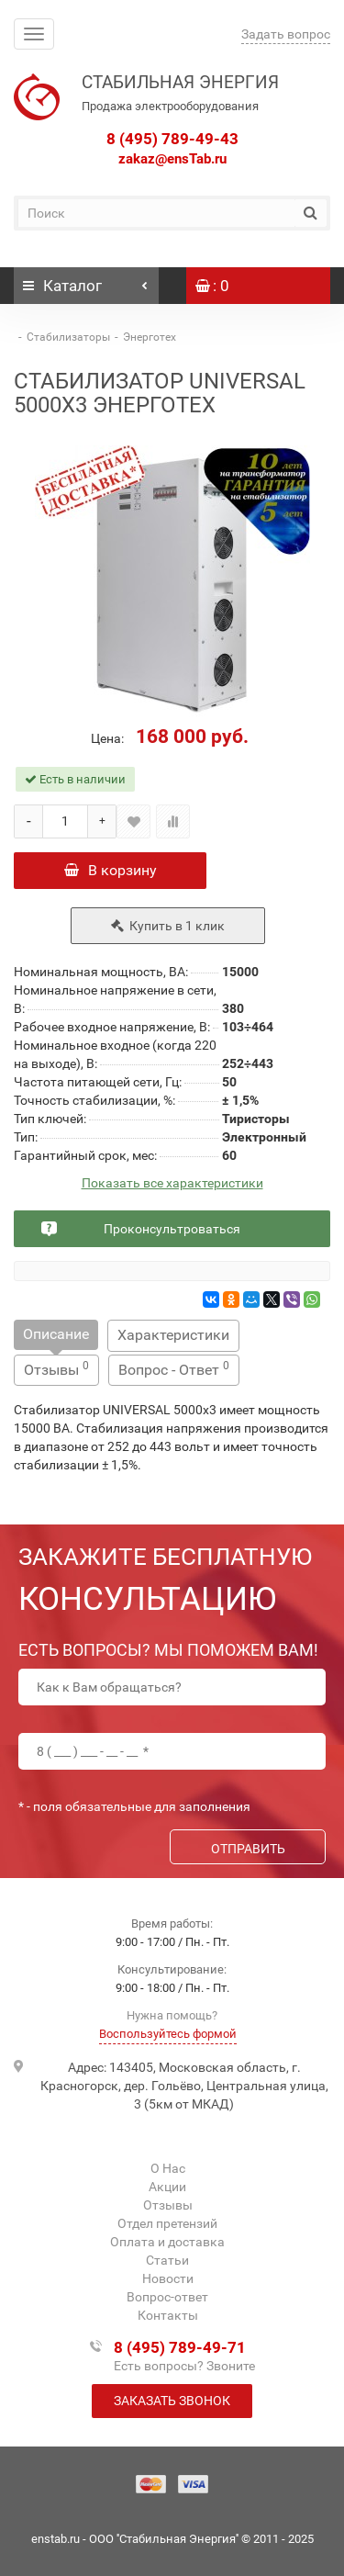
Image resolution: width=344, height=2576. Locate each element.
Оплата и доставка (167, 2241)
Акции (167, 2186)
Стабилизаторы (68, 337)
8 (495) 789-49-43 (172, 138)
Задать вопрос (285, 34)
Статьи (167, 2260)
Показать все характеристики (172, 1183)
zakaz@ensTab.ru (172, 159)
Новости (168, 2278)
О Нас (167, 2168)
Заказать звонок (172, 2400)
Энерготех (149, 337)
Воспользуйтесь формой (168, 2034)
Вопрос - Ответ (173, 1368)
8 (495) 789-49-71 (180, 2347)
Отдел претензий (167, 2223)
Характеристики (173, 1335)
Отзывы (56, 1368)
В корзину (110, 870)
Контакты (168, 2315)
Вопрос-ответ (167, 2296)
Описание (56, 1334)
